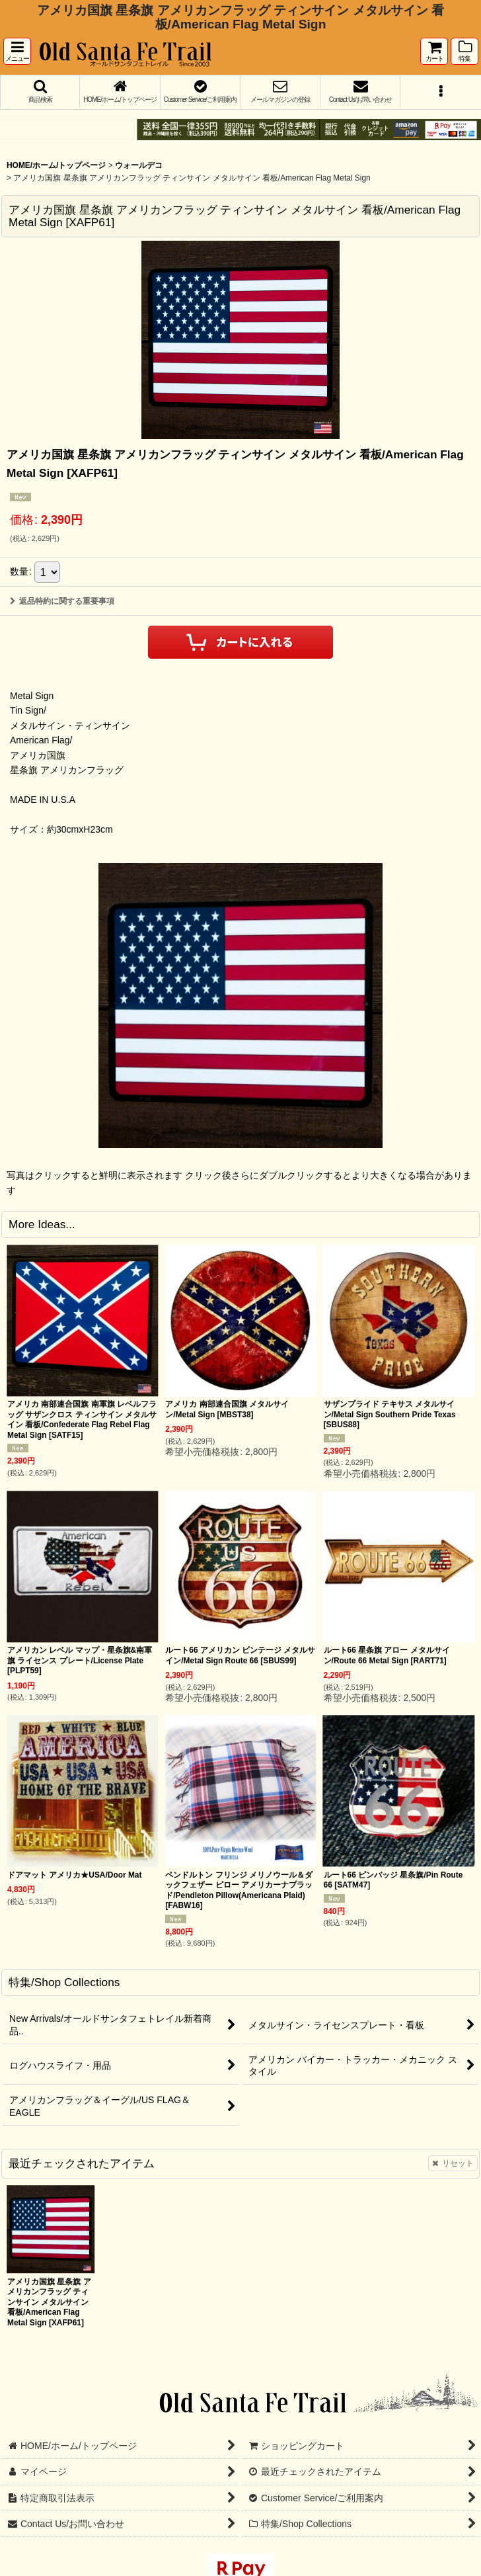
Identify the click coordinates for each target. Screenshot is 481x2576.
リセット (453, 2163)
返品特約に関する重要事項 (62, 601)
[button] (17, 51)
